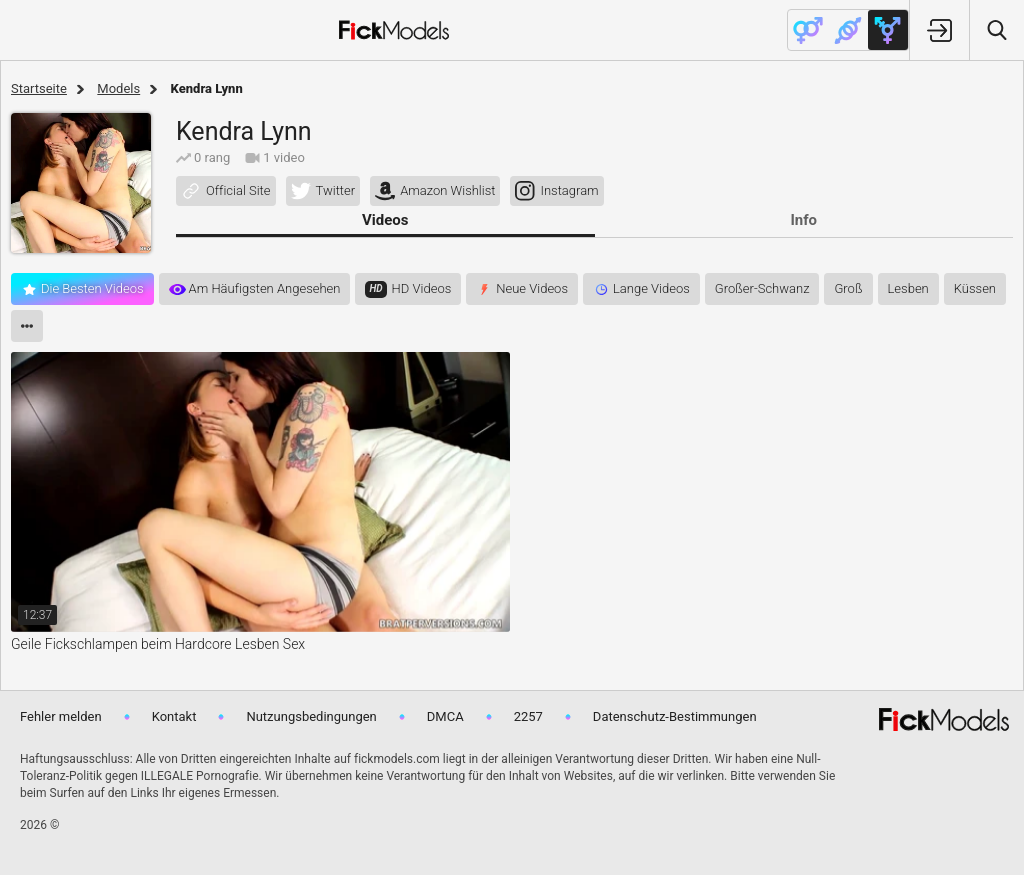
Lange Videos (651, 288)
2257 (528, 716)
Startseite (39, 88)
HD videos (422, 288)
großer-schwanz (762, 288)
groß (848, 288)
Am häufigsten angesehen (265, 288)
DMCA (445, 716)
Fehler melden (61, 716)
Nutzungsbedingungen (311, 716)
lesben (908, 288)
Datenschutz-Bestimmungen (675, 716)
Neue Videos (532, 288)
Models (118, 88)
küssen (975, 288)
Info (803, 220)
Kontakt (174, 716)
